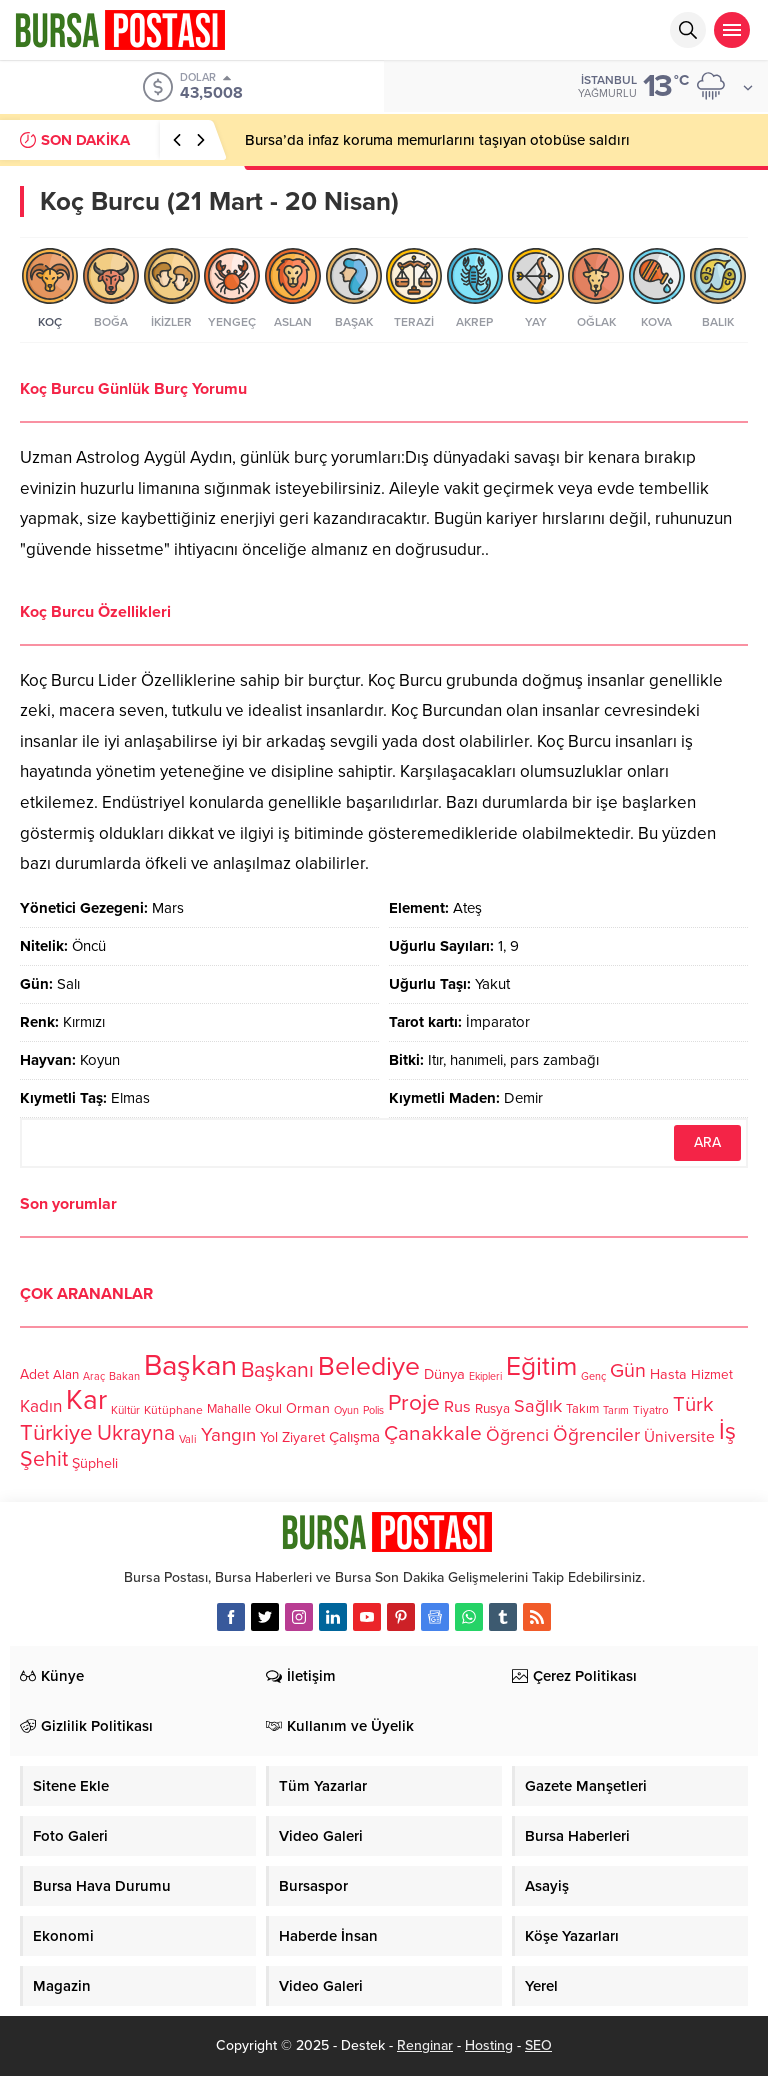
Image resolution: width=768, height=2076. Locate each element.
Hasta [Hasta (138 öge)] (668, 1374)
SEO (538, 2045)
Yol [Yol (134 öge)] (269, 1437)
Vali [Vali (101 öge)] (188, 1439)
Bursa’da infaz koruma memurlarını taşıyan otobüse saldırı (437, 140)
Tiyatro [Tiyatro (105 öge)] (651, 1410)
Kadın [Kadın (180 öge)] (41, 1406)
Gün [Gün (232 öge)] (628, 1371)
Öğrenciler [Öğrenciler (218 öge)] (596, 1435)
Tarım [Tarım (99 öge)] (616, 1410)
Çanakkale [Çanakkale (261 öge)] (433, 1433)
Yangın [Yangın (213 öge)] (228, 1435)
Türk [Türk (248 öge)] (693, 1404)
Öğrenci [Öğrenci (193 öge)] (517, 1435)
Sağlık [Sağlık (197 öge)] (538, 1406)
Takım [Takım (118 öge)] (582, 1409)
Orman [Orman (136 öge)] (308, 1408)
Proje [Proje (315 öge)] (414, 1403)
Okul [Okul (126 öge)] (268, 1409)
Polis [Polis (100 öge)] (373, 1410)
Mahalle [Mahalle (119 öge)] (229, 1409)
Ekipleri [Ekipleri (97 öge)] (485, 1376)
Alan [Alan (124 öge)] (66, 1375)
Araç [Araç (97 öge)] (94, 1376)
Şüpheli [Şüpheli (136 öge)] (95, 1463)
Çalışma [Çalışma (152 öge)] (354, 1437)
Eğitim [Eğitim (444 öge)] (541, 1367)
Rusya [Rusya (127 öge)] (492, 1409)
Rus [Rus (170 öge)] (457, 1407)
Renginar (425, 2045)
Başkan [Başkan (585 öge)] (190, 1365)
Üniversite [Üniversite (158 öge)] (679, 1437)
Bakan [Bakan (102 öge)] (124, 1376)
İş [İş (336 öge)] (727, 1431)
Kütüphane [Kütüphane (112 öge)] (173, 1410)
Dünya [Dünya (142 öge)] (444, 1374)
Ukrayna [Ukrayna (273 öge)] (136, 1433)
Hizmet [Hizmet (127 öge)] (712, 1375)
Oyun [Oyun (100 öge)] (346, 1410)
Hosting (489, 2045)
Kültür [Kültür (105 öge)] (125, 1410)
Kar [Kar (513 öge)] (86, 1400)
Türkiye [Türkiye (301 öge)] (56, 1432)
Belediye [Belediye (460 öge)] (369, 1367)
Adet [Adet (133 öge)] (34, 1374)
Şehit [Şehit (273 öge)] (44, 1459)
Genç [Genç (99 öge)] (593, 1376)
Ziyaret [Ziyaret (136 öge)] (303, 1437)
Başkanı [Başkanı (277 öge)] (277, 1370)
